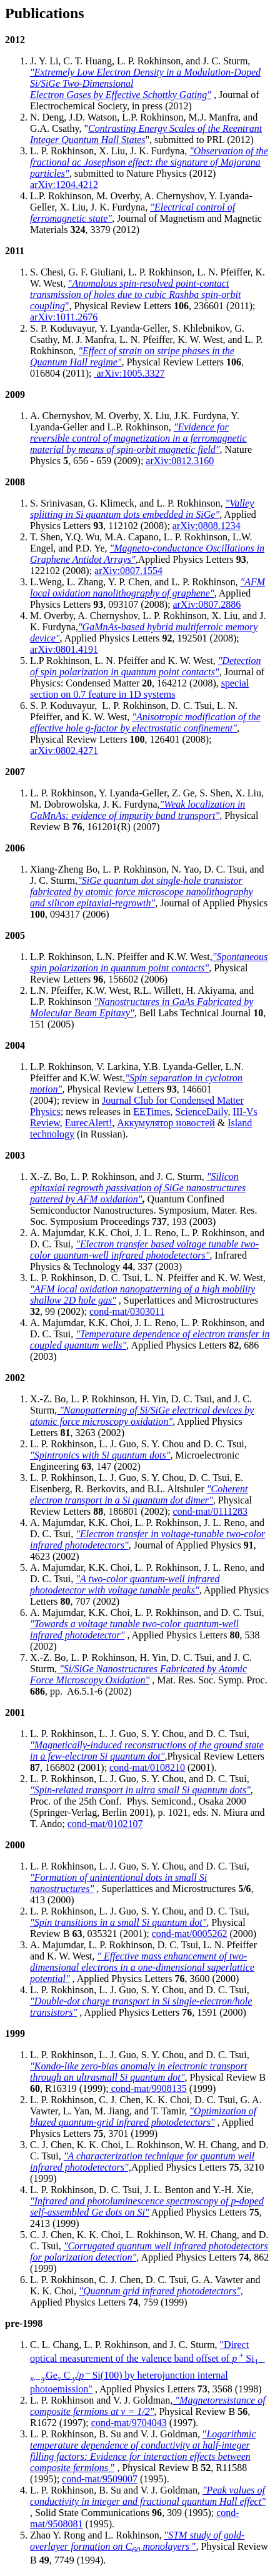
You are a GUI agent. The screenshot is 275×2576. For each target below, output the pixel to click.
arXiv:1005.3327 (129, 373)
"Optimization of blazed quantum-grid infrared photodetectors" (143, 2117)
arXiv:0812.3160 (180, 460)
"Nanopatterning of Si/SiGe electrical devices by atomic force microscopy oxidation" (142, 1416)
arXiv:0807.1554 (128, 570)
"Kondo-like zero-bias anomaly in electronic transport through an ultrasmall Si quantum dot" (138, 2072)
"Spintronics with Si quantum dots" (100, 1455)
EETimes (151, 1111)
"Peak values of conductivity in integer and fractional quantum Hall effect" (148, 2496)
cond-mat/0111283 (210, 1511)
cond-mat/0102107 (105, 1823)
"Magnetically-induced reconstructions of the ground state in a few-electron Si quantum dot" (147, 1750)
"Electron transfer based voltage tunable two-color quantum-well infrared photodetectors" (144, 1250)
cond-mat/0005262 (190, 1933)
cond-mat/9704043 (129, 2422)
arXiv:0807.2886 (206, 604)
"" (135, 294)
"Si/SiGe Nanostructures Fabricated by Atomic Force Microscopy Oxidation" (138, 1674)
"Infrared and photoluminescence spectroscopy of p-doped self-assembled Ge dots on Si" (147, 2206)
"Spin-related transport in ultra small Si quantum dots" (140, 1790)
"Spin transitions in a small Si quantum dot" (118, 1922)
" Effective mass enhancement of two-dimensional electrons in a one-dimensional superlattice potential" (142, 1967)
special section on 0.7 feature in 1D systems (139, 689)
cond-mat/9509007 (100, 2479)
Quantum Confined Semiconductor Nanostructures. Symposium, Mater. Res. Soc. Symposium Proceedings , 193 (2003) (144, 1210)
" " (143, 2451)
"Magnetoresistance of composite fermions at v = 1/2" (148, 2406)
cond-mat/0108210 (147, 1767)
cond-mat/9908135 (148, 2088)
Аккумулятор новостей (165, 1122)
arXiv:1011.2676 (64, 317)
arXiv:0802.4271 (64, 750)
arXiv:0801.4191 (64, 649)
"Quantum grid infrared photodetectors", (161, 2291)
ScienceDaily (201, 1111)
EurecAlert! (88, 1122)
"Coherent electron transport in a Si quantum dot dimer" (139, 1494)
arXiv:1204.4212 (64, 184)
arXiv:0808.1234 (206, 525)
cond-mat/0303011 (126, 1311)
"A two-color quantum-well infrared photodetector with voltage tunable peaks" (125, 1584)
